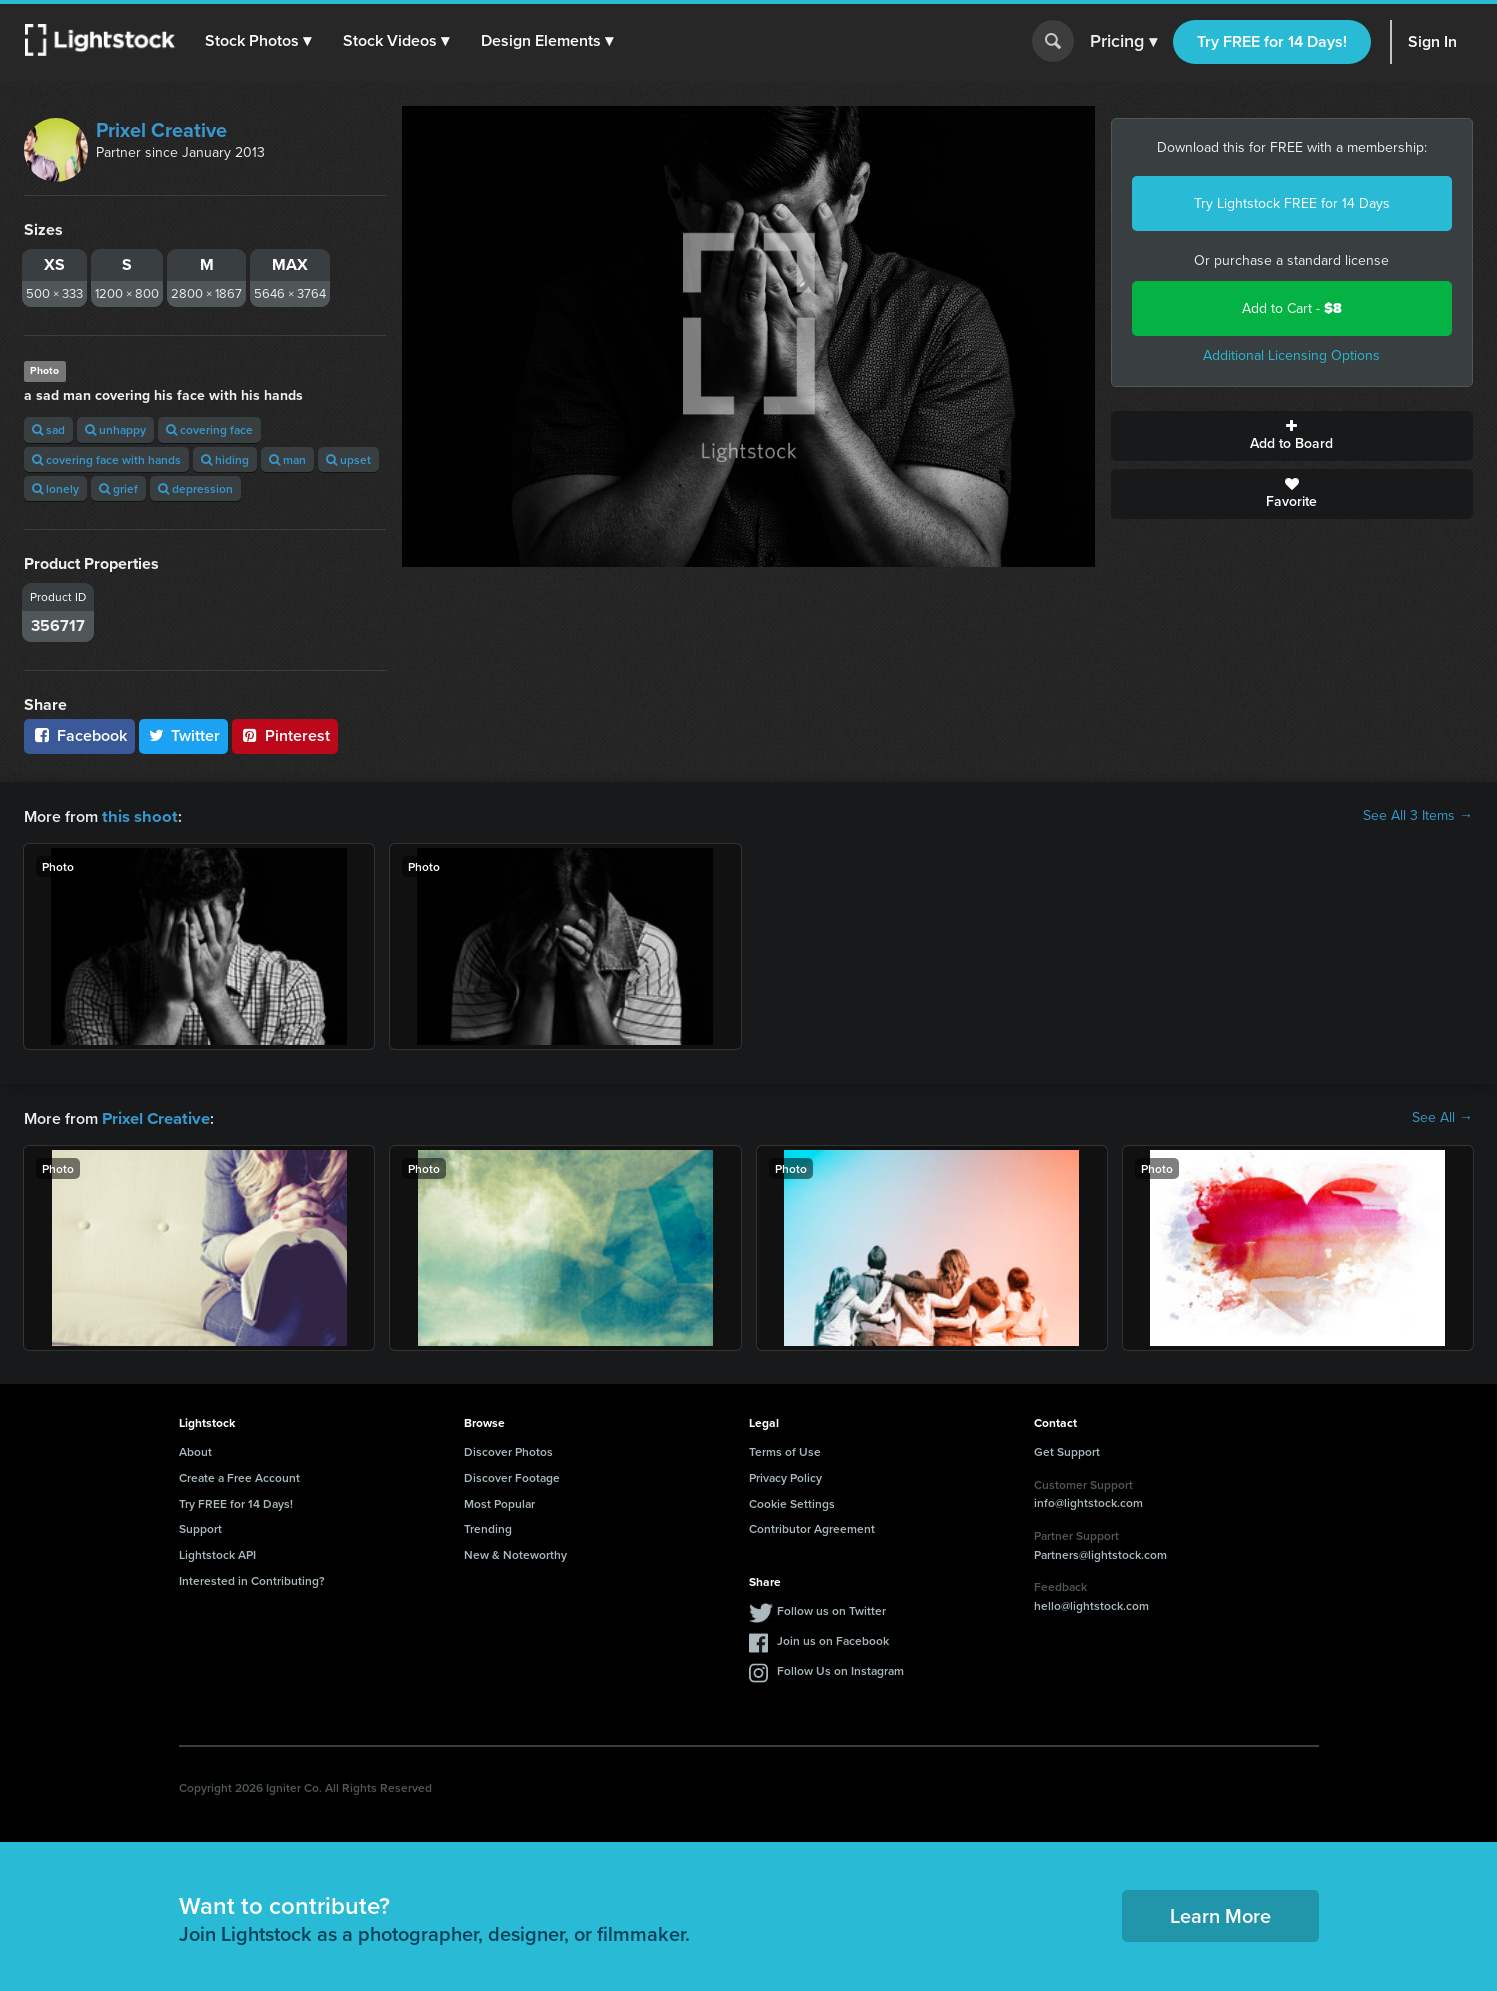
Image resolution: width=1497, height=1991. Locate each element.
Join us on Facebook (833, 1638)
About (195, 1449)
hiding (225, 459)
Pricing (1123, 42)
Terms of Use (785, 1449)
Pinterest (285, 735)
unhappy (115, 429)
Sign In (1432, 41)
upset (348, 459)
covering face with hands (106, 459)
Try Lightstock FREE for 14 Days (1292, 203)
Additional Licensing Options (1291, 355)
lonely (55, 488)
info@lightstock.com (1088, 1500)
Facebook (79, 735)
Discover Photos (508, 1449)
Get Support (1067, 1449)
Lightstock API (217, 1552)
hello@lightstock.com (1091, 1603)
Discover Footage (512, 1475)
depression (195, 488)
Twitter (184, 735)
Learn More (1220, 1913)
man (287, 459)
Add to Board (1292, 436)
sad (48, 429)
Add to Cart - (1292, 308)
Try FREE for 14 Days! (1272, 41)
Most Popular (499, 1501)
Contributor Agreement (812, 1526)
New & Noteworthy (515, 1552)
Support (200, 1526)
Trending (488, 1526)
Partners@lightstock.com (1100, 1552)
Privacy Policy (785, 1475)
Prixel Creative (161, 130)
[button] (259, 41)
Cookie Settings (792, 1501)
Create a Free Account (239, 1475)
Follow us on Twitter (831, 1608)
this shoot (137, 815)
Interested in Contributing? (252, 1578)
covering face (209, 429)
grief (118, 488)
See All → (1442, 1117)
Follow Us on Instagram (840, 1668)
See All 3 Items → (1418, 816)
